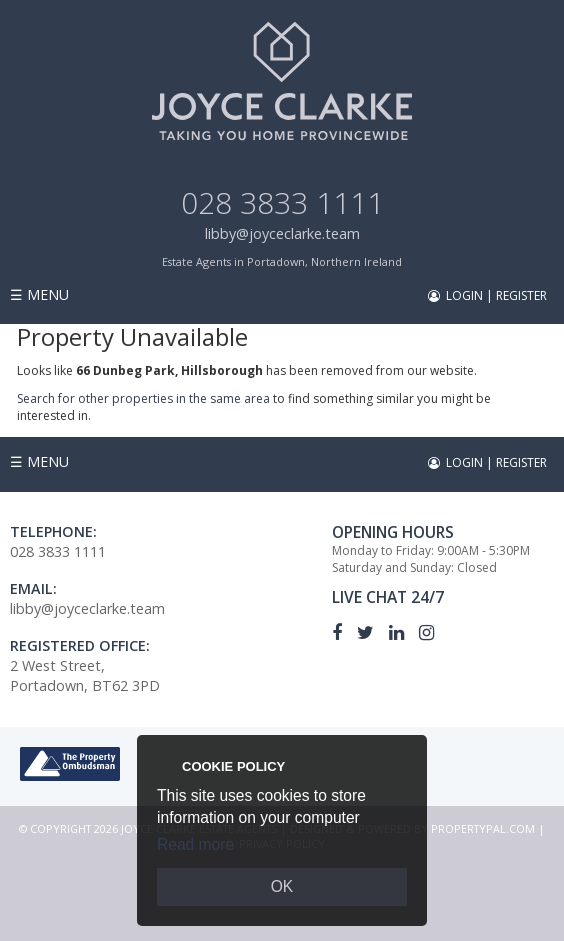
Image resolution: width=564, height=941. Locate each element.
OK (282, 886)
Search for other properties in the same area (143, 398)
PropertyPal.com (483, 828)
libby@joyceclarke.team (282, 233)
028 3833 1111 (282, 202)
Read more (195, 844)
